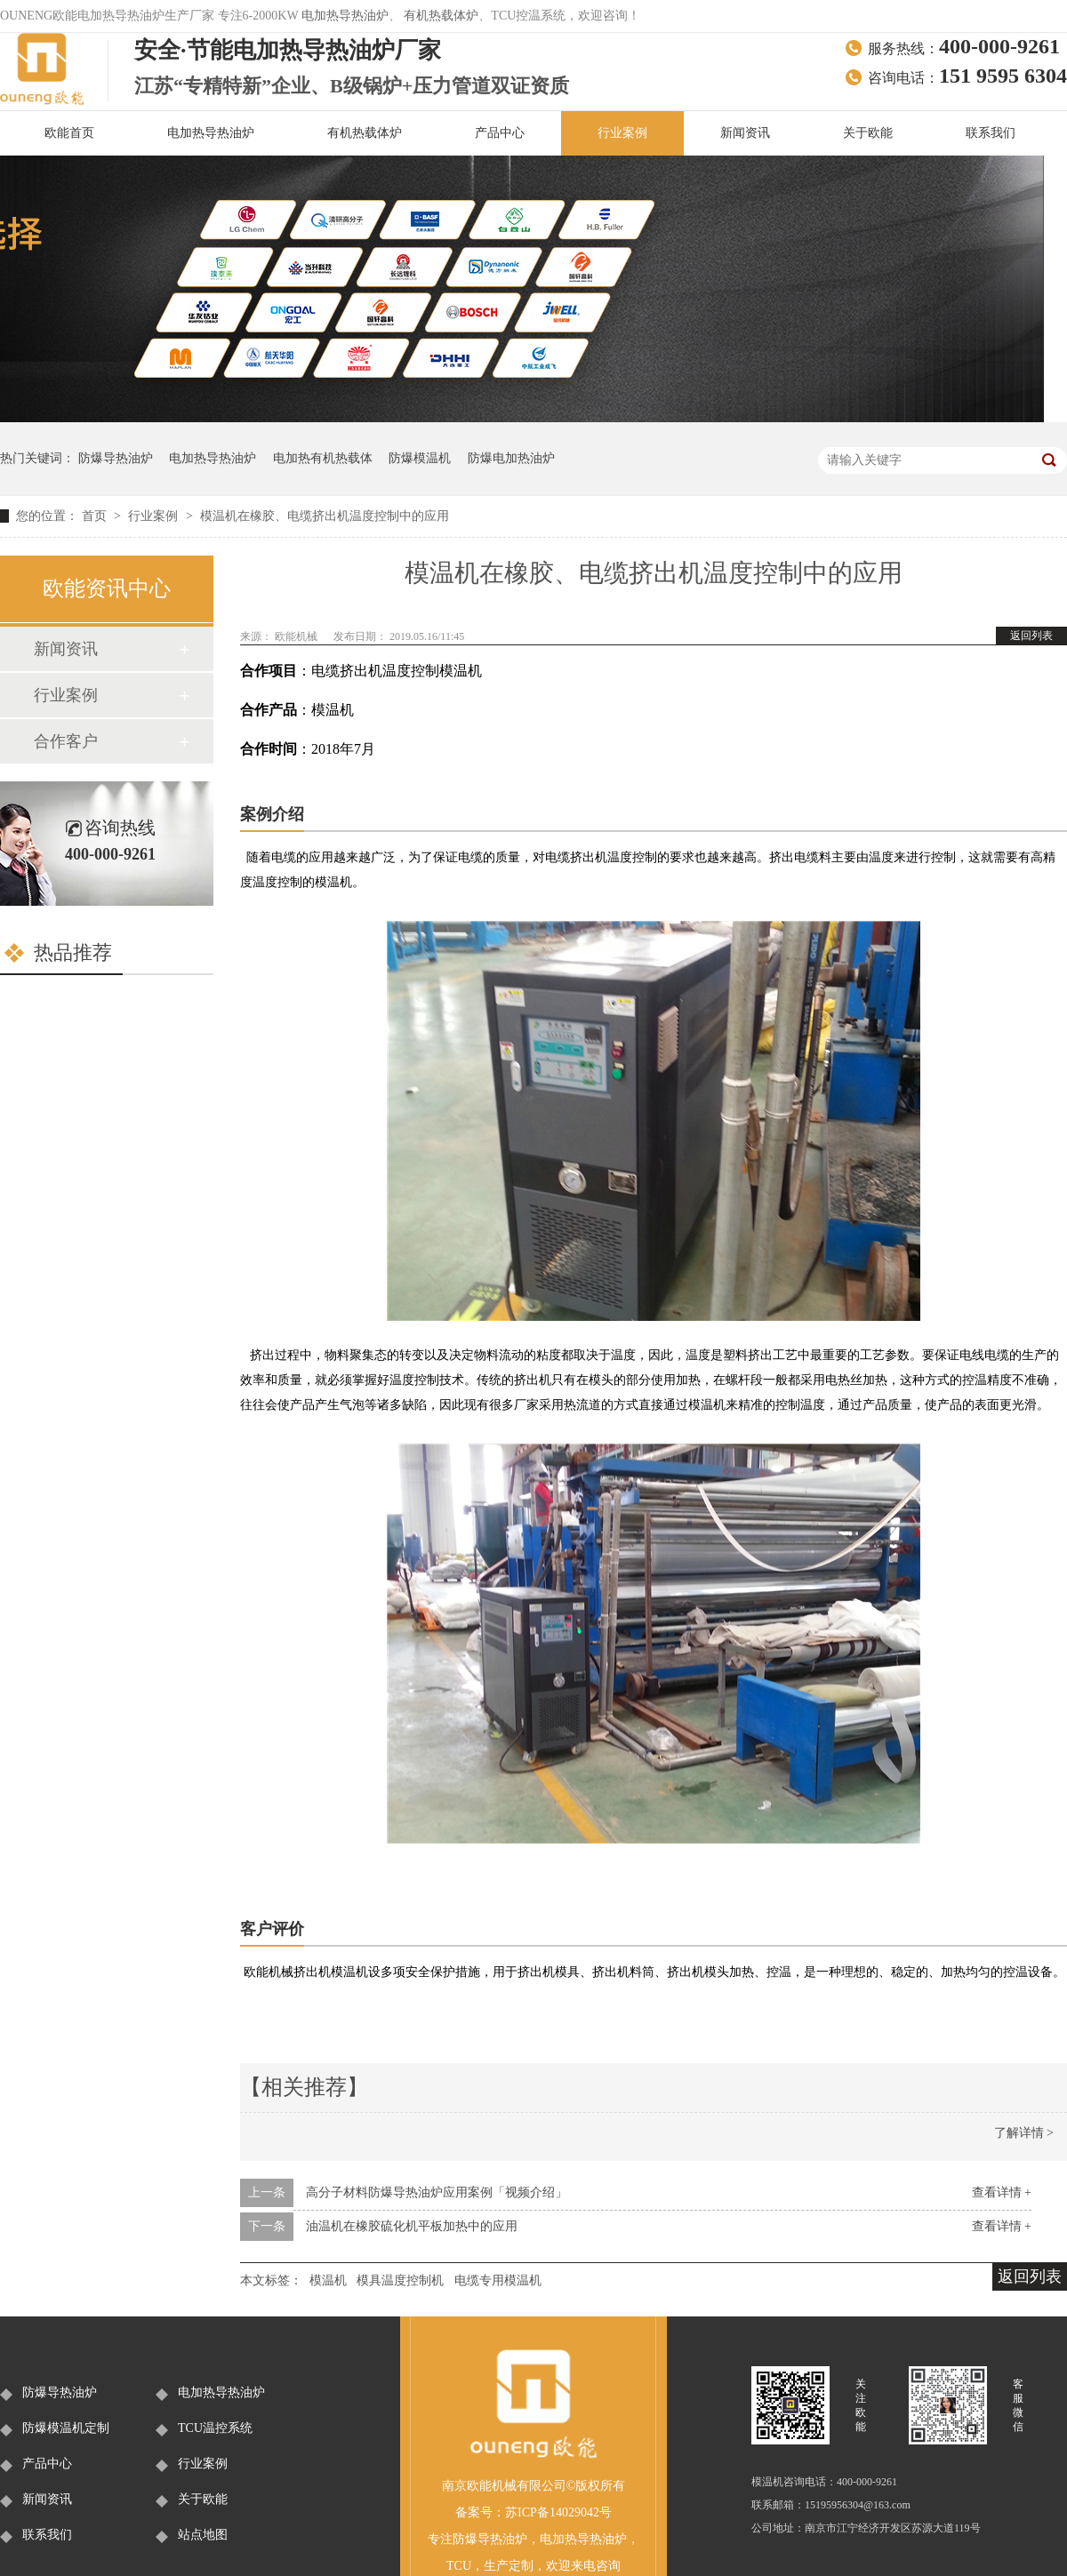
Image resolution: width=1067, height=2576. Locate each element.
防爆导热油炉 (115, 458)
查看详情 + (1001, 2192)
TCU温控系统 (215, 2428)
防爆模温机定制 (65, 2428)
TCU (458, 2565)
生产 (496, 2565)
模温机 (328, 2280)
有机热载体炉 (441, 15)
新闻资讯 (745, 133)
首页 (96, 516)
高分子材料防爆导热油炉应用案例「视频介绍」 (436, 2192)
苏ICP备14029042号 (558, 2512)
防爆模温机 (420, 458)
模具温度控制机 (400, 2280)
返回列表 (1031, 635)
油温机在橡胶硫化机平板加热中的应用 (411, 2226)
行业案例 (622, 133)
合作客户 (66, 741)
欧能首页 (69, 133)
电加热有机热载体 (323, 458)
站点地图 (203, 2534)
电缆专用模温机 (498, 2280)
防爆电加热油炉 (511, 458)
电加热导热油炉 (345, 15)
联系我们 (990, 133)
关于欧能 (868, 133)
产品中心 (500, 133)
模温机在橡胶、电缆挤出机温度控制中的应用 (324, 516)
